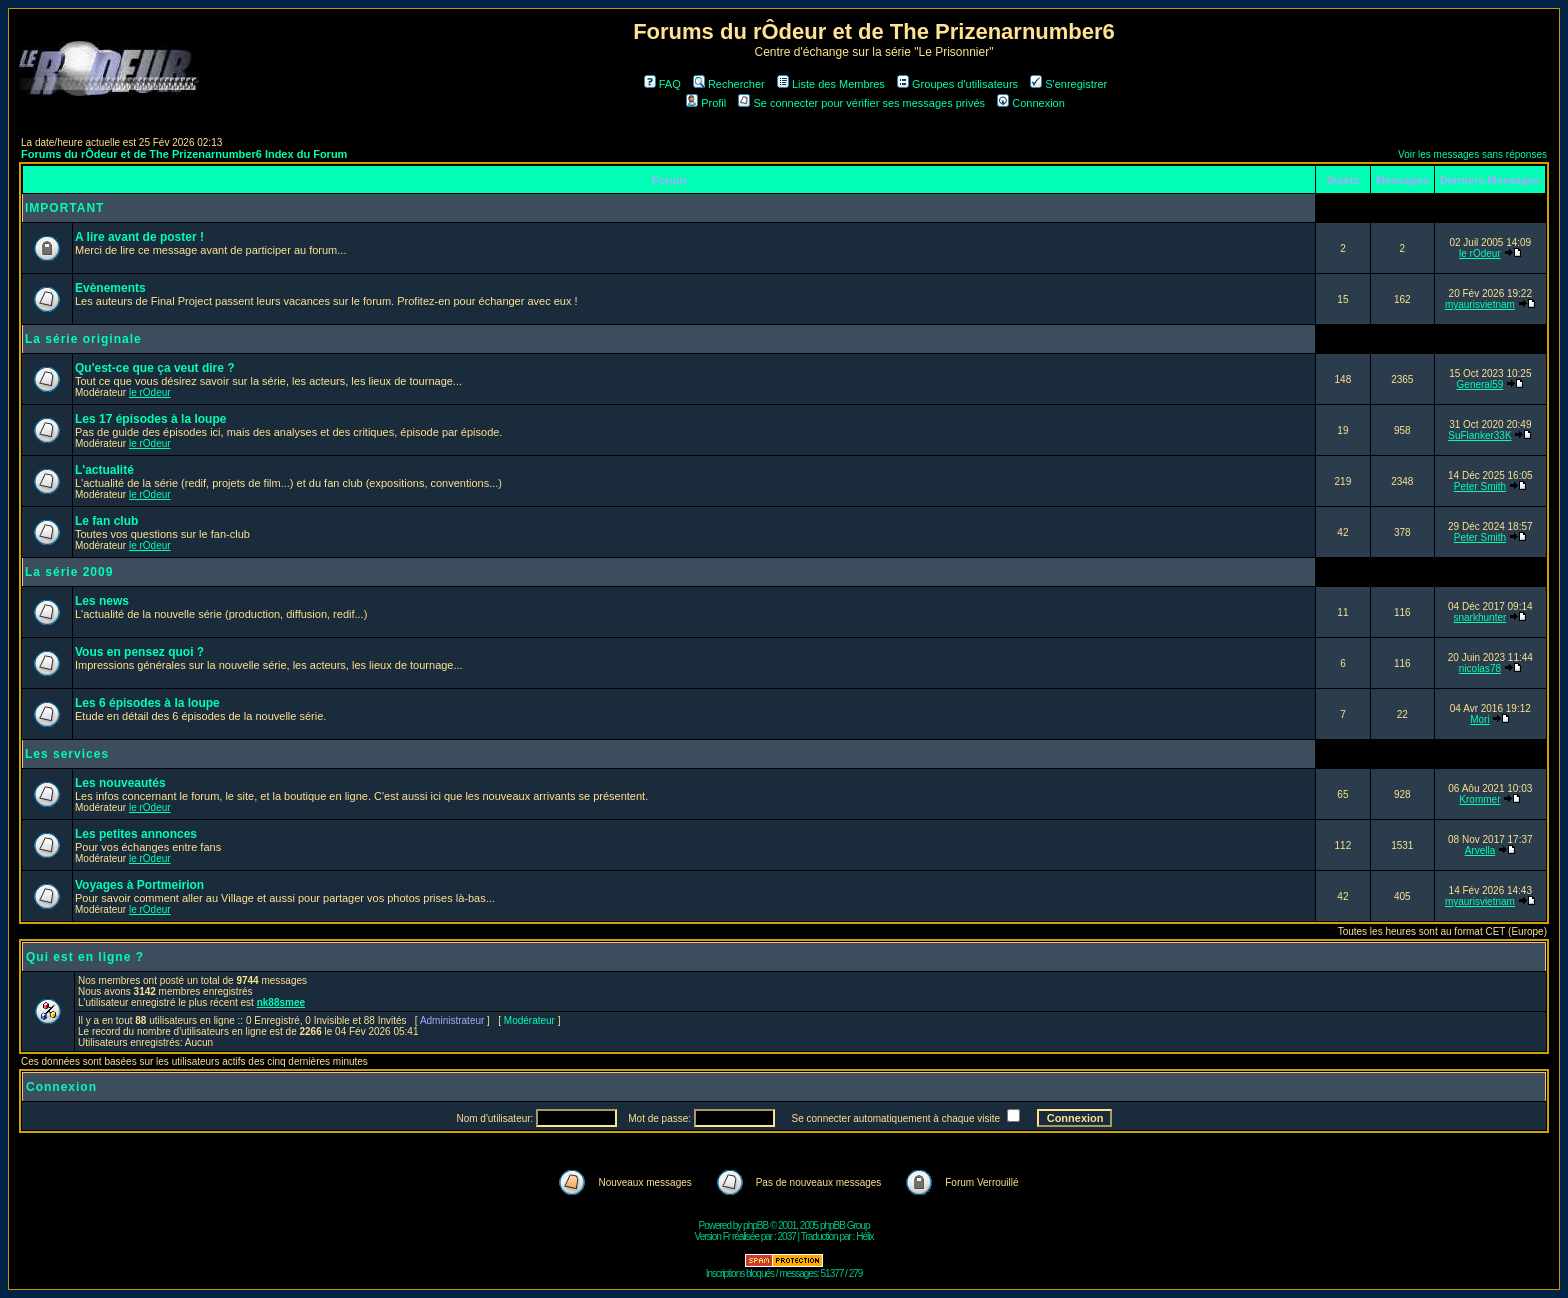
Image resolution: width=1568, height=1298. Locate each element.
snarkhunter (1480, 617)
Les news (102, 601)
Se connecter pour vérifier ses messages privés (861, 103)
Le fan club (106, 521)
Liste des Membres (831, 84)
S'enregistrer (1068, 84)
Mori (1479, 719)
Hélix (864, 1236)
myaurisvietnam (1480, 304)
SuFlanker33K (1479, 435)
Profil (706, 103)
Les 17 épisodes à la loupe (150, 419)
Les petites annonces (136, 834)
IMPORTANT (64, 208)
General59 (1480, 384)
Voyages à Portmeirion (139, 885)
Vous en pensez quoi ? (139, 652)
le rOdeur (1480, 253)
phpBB (755, 1225)
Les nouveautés (120, 783)
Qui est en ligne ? (85, 957)
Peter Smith (1480, 486)
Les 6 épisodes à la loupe (147, 703)
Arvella (1480, 850)
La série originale (83, 339)
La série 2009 (69, 572)
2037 (787, 1236)
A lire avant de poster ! (139, 237)
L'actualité (104, 470)
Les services (67, 754)
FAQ (662, 84)
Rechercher (729, 84)
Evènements (110, 288)
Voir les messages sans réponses (1472, 154)
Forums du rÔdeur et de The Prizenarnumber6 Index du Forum (184, 154)
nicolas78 (1480, 668)
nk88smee (281, 1002)
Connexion (1031, 103)
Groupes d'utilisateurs (957, 84)
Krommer (1479, 799)
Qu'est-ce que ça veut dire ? (155, 368)
